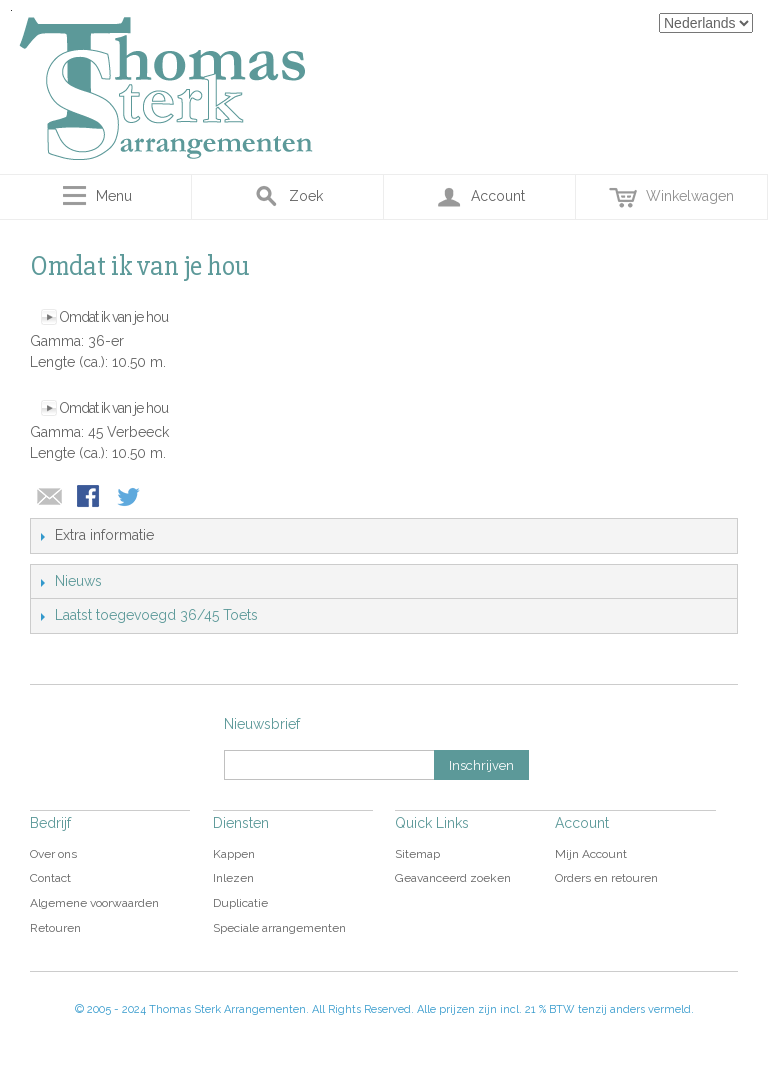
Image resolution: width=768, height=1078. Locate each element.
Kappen (234, 854)
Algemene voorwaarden (94, 903)
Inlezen (233, 878)
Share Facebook (90, 498)
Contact (50, 878)
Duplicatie (240, 903)
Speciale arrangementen (279, 928)
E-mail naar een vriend (50, 498)
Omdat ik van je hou (113, 317)
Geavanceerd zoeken (453, 878)
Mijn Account (591, 854)
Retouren (55, 928)
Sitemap (417, 854)
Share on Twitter (130, 498)
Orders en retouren (606, 878)
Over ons (53, 854)
